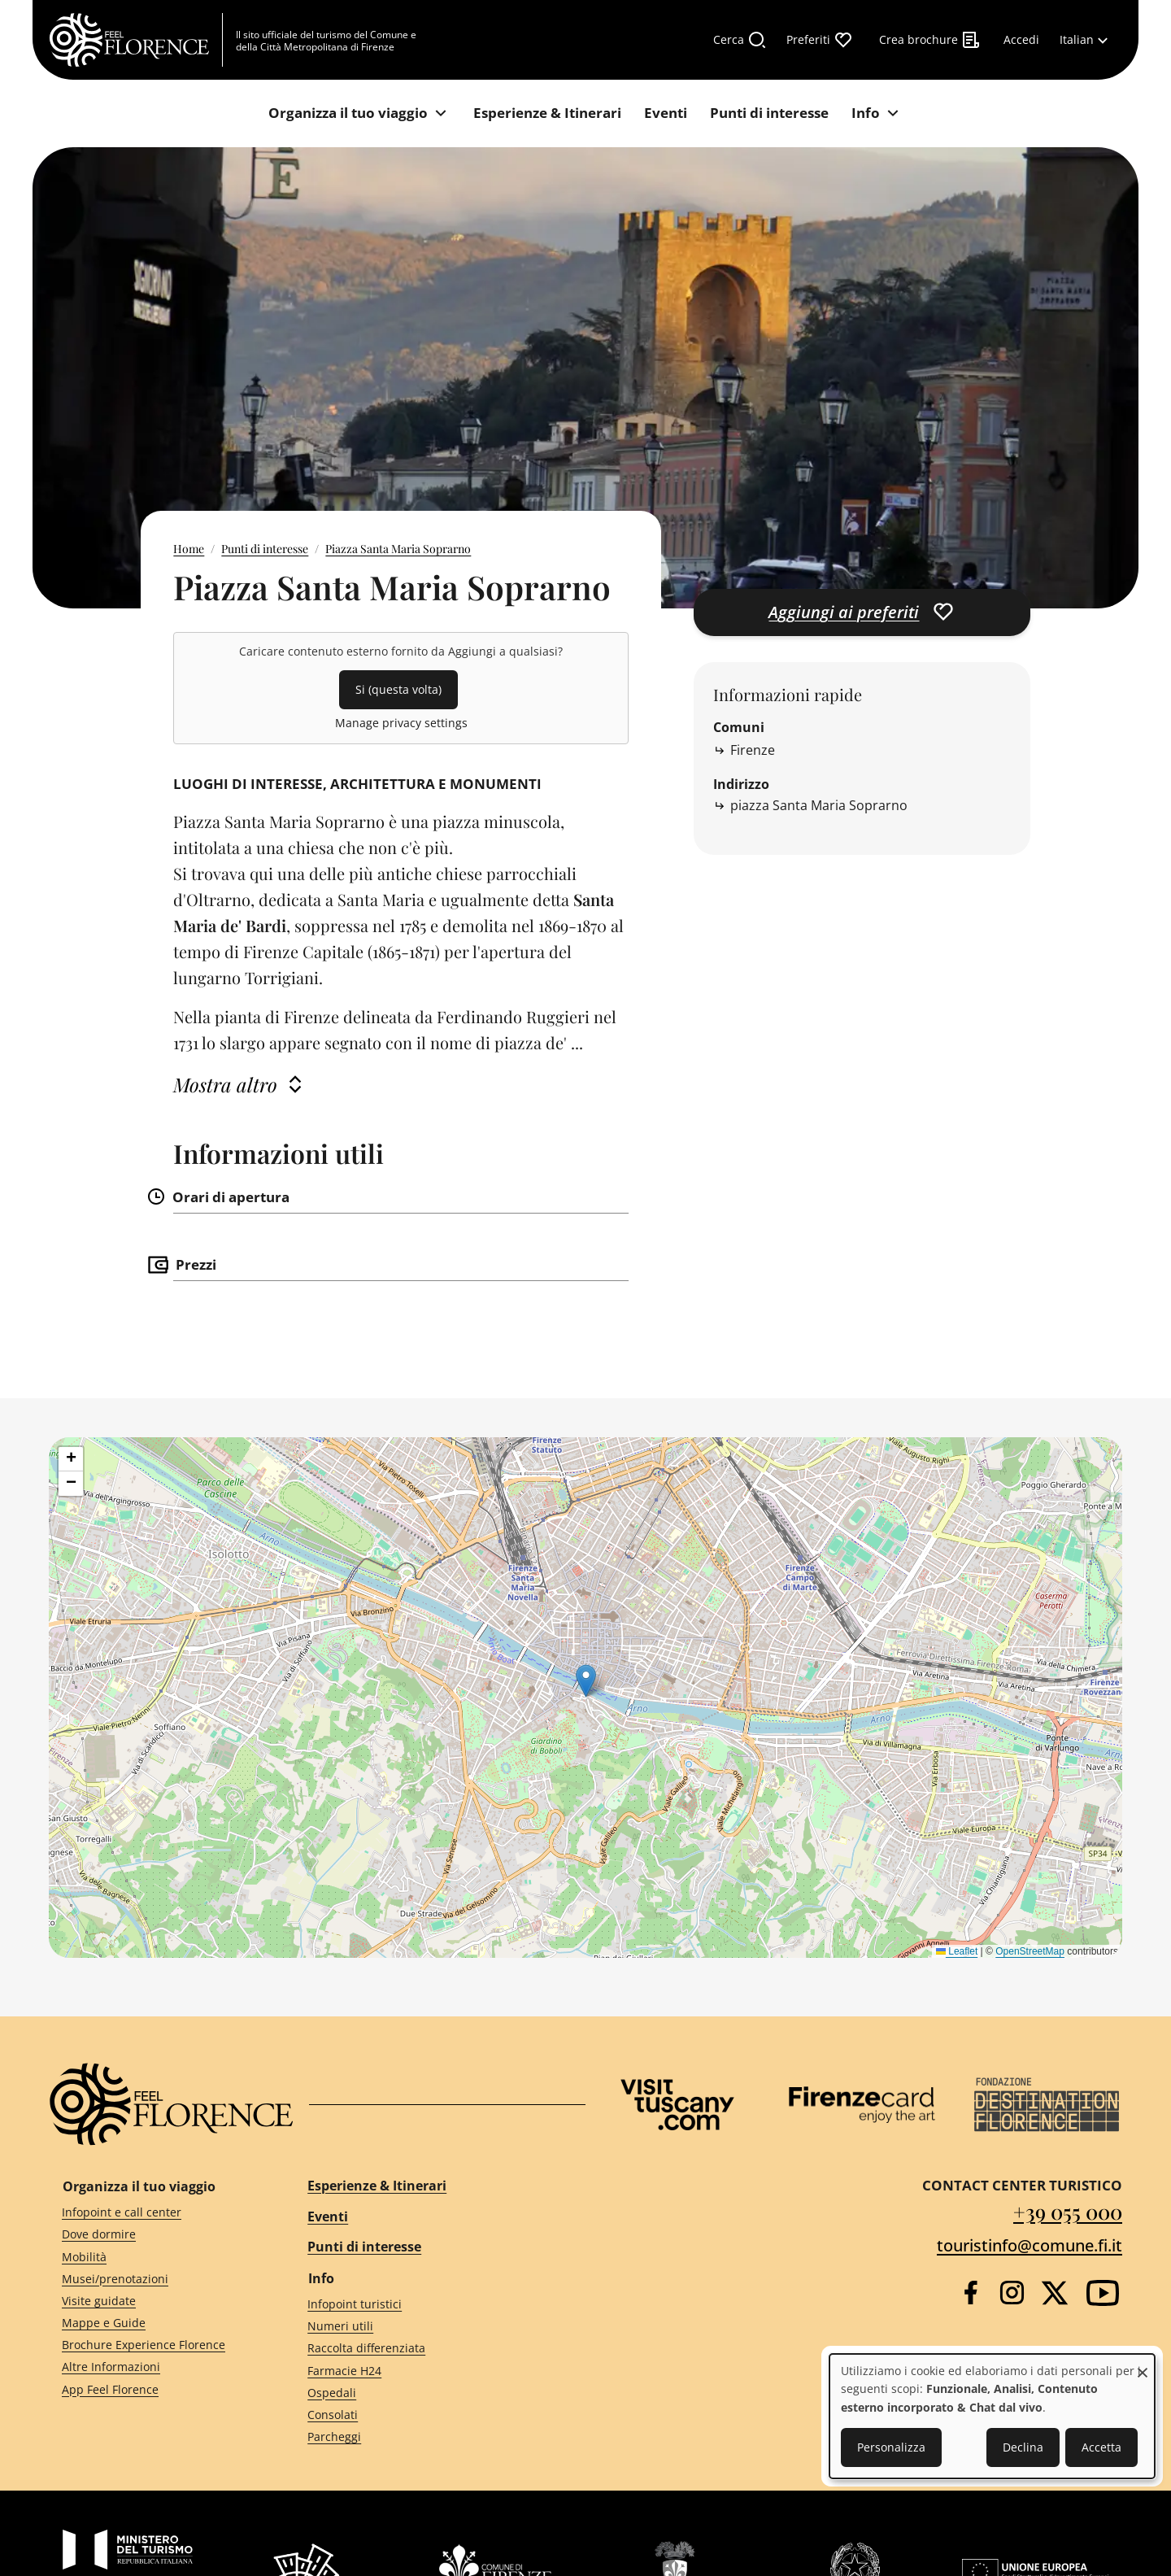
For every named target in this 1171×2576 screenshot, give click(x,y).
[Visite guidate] (155, 2301)
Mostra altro (225, 1084)
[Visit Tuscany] (677, 2104)
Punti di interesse (264, 548)
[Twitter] (1054, 2292)
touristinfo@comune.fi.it (1029, 2245)
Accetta (1101, 2447)
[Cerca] (740, 39)
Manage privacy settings (401, 722)
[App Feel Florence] (155, 2389)
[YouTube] (1102, 2292)
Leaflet (956, 1951)
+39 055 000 (1067, 2211)
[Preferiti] (819, 39)
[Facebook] (970, 2292)
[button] (586, 1681)
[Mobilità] (155, 2257)
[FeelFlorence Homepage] (136, 40)
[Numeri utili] (431, 2327)
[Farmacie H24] (431, 2371)
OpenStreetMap (1029, 1951)
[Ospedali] (431, 2393)
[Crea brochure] (930, 39)
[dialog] (992, 2416)
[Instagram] (1012, 2292)
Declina (1023, 2447)
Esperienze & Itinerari (376, 2186)
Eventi (327, 2216)
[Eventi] (665, 113)
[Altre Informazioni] (155, 2367)
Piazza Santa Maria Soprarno (398, 548)
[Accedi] (1021, 40)
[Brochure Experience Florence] (155, 2345)
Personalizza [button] (891, 2447)
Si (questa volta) (398, 689)
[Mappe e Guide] (155, 2323)
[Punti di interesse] (769, 113)
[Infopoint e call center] (155, 2213)
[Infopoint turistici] (431, 2305)
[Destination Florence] (1046, 2104)
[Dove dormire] (155, 2235)
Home (188, 548)
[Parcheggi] (431, 2437)
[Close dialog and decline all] (1142, 2364)
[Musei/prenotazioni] (155, 2279)
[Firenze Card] (862, 2105)
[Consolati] (431, 2415)
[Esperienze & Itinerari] (547, 113)
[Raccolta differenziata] (431, 2349)
